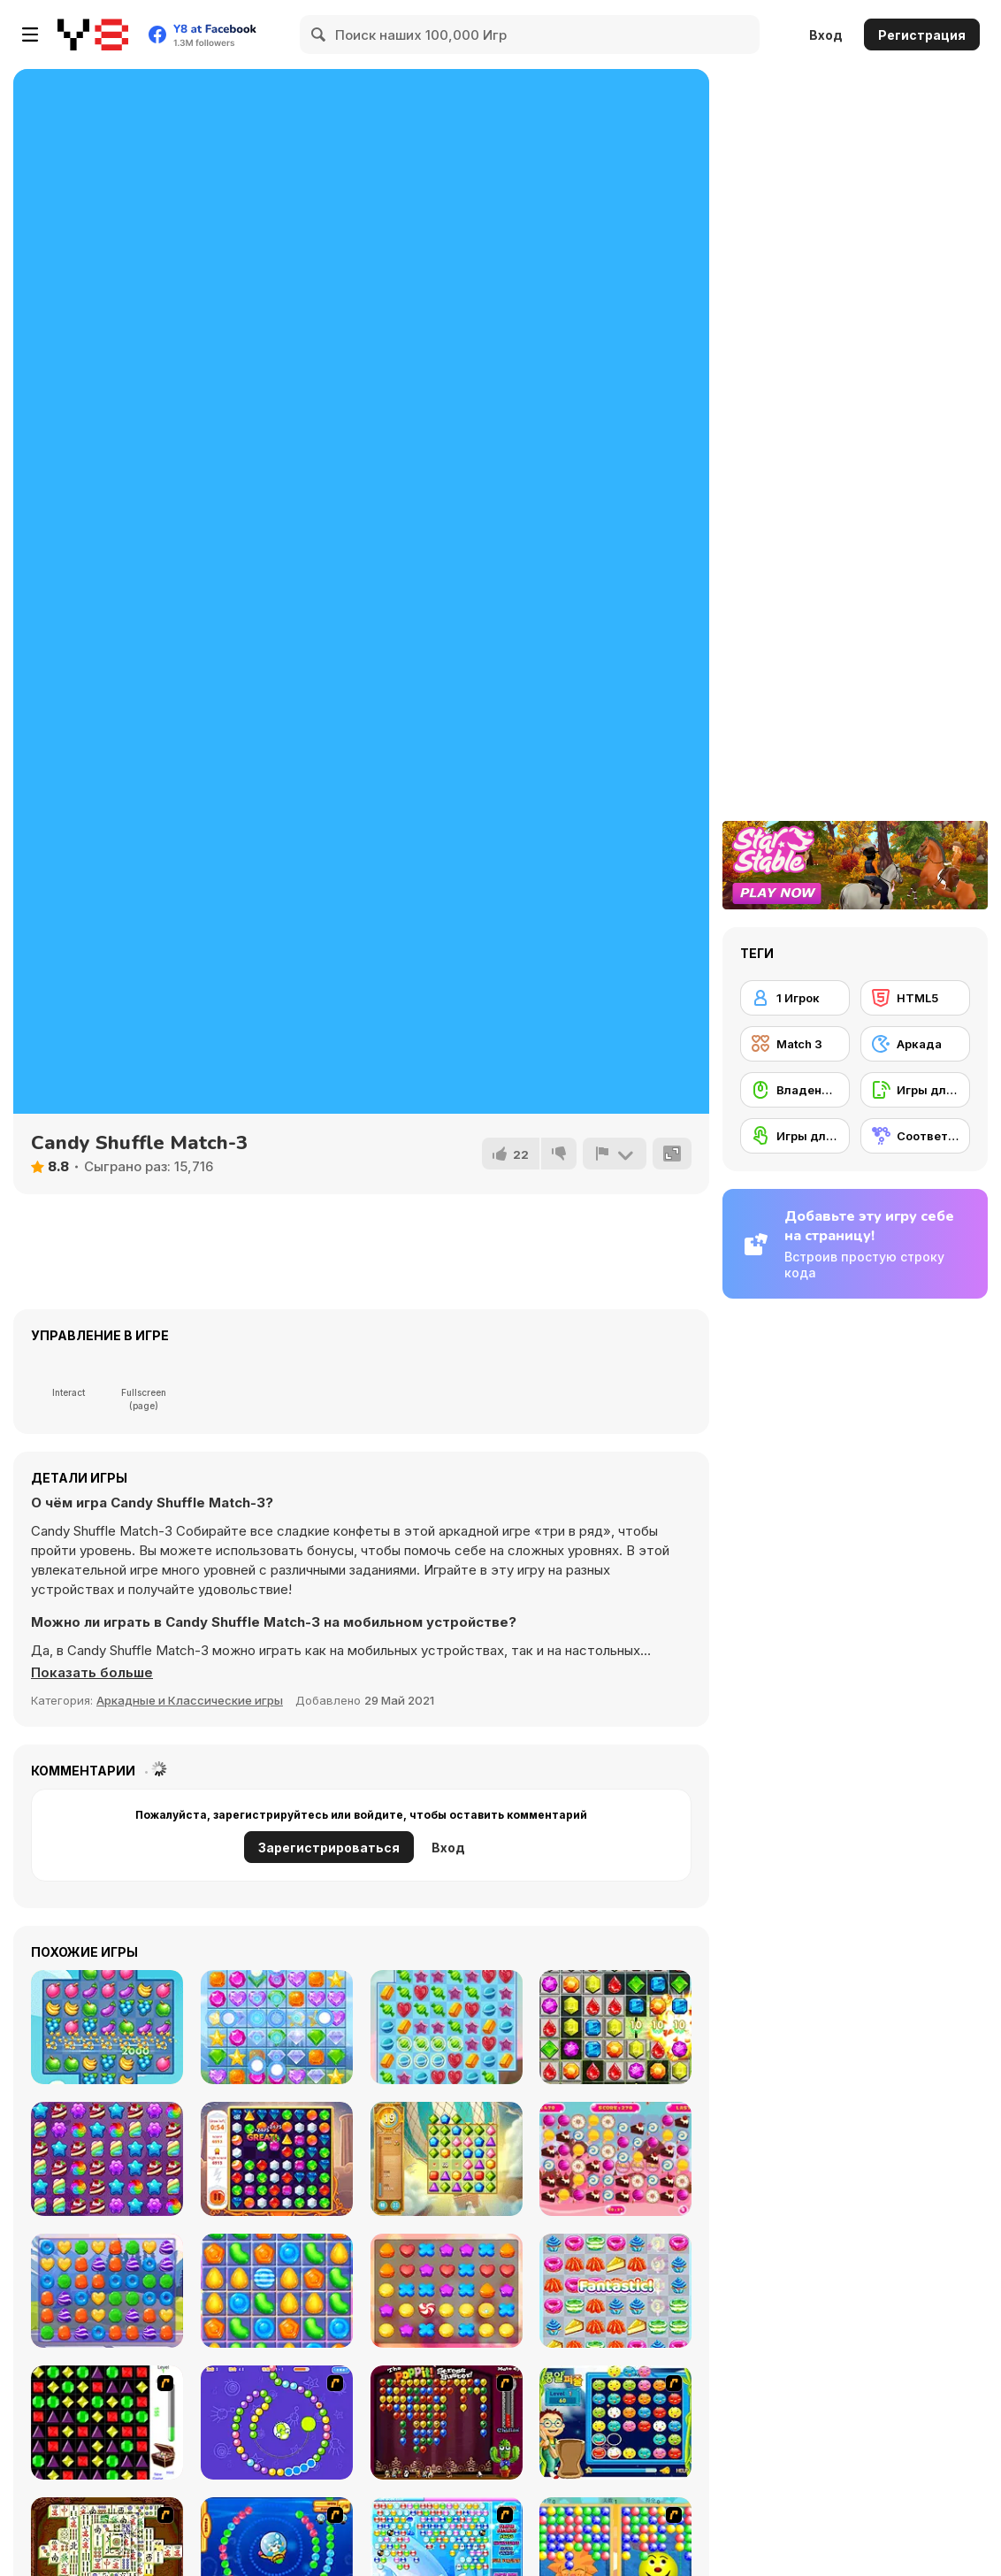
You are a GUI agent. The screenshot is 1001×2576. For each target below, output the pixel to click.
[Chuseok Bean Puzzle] (615, 2422)
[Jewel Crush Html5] (277, 2027)
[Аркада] (915, 1044)
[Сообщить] (614, 1153)
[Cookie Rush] (447, 2291)
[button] (92, 1673)
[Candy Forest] (107, 2159)
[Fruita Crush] (107, 2027)
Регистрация (922, 34)
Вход (826, 34)
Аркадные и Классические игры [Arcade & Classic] (189, 1700)
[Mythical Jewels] (277, 2159)
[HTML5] (915, 998)
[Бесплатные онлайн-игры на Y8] (93, 34)
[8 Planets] (277, 2422)
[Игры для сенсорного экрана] (795, 1136)
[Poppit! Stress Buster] (447, 2422)
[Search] (319, 34)
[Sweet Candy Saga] (447, 2027)
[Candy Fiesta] (277, 2291)
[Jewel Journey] (447, 2159)
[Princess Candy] (107, 2291)
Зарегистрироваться (329, 1847)
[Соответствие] (915, 1136)
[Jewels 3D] (107, 2422)
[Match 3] (795, 1044)
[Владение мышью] (795, 1090)
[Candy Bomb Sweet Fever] (615, 2027)
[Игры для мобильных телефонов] (915, 1090)
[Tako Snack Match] (615, 2291)
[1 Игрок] (795, 998)
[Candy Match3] (615, 2159)
